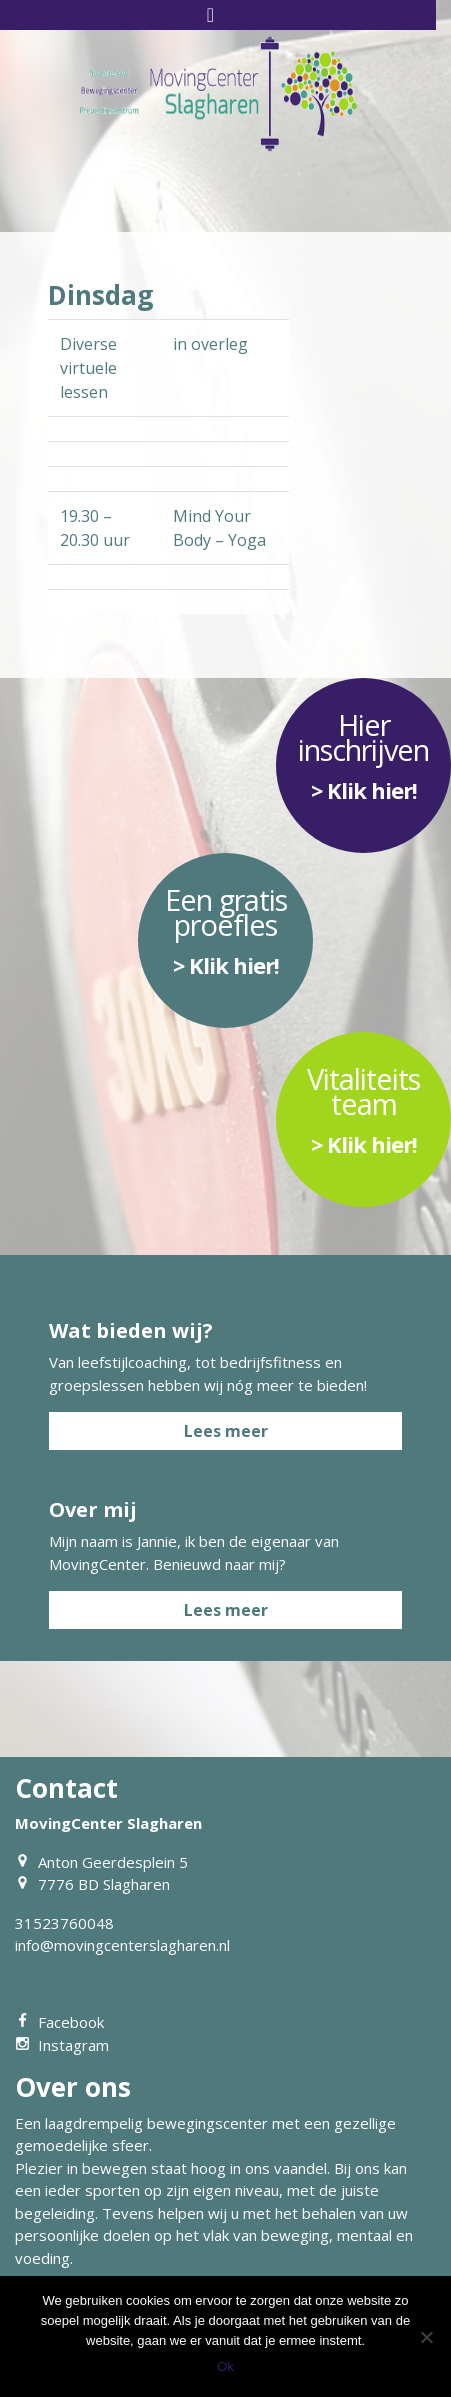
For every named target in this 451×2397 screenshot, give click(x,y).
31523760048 (64, 1923)
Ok (225, 2366)
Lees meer (226, 1431)
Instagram (62, 2045)
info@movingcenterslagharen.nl (122, 1945)
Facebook (59, 2022)
